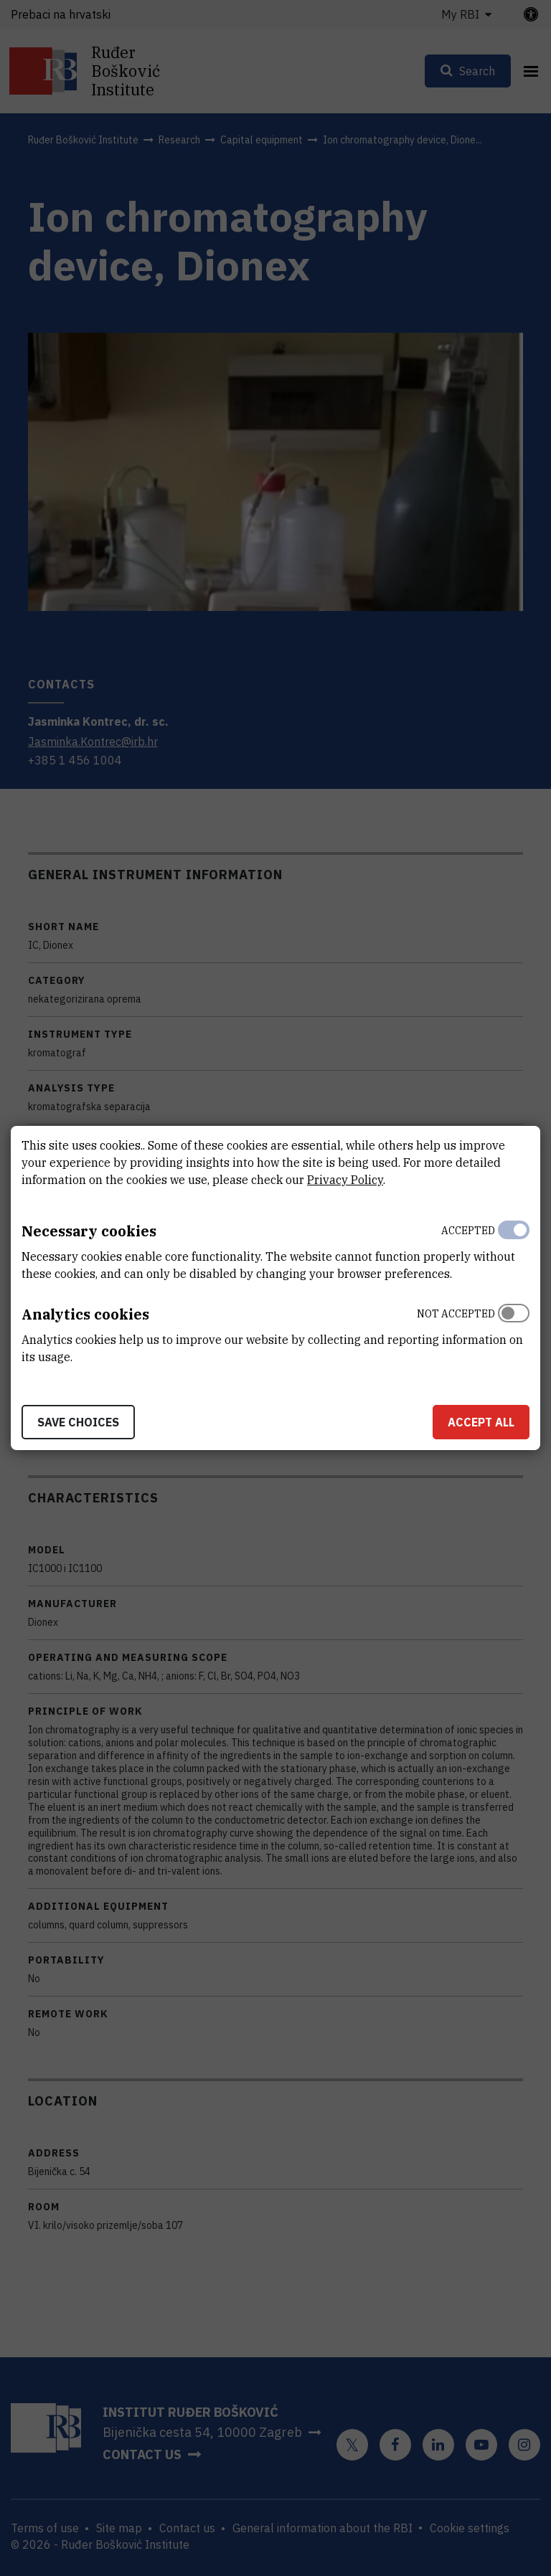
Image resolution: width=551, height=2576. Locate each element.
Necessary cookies (89, 1231)
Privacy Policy (345, 1180)
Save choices (78, 1422)
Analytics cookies (85, 1314)
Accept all (481, 1422)
